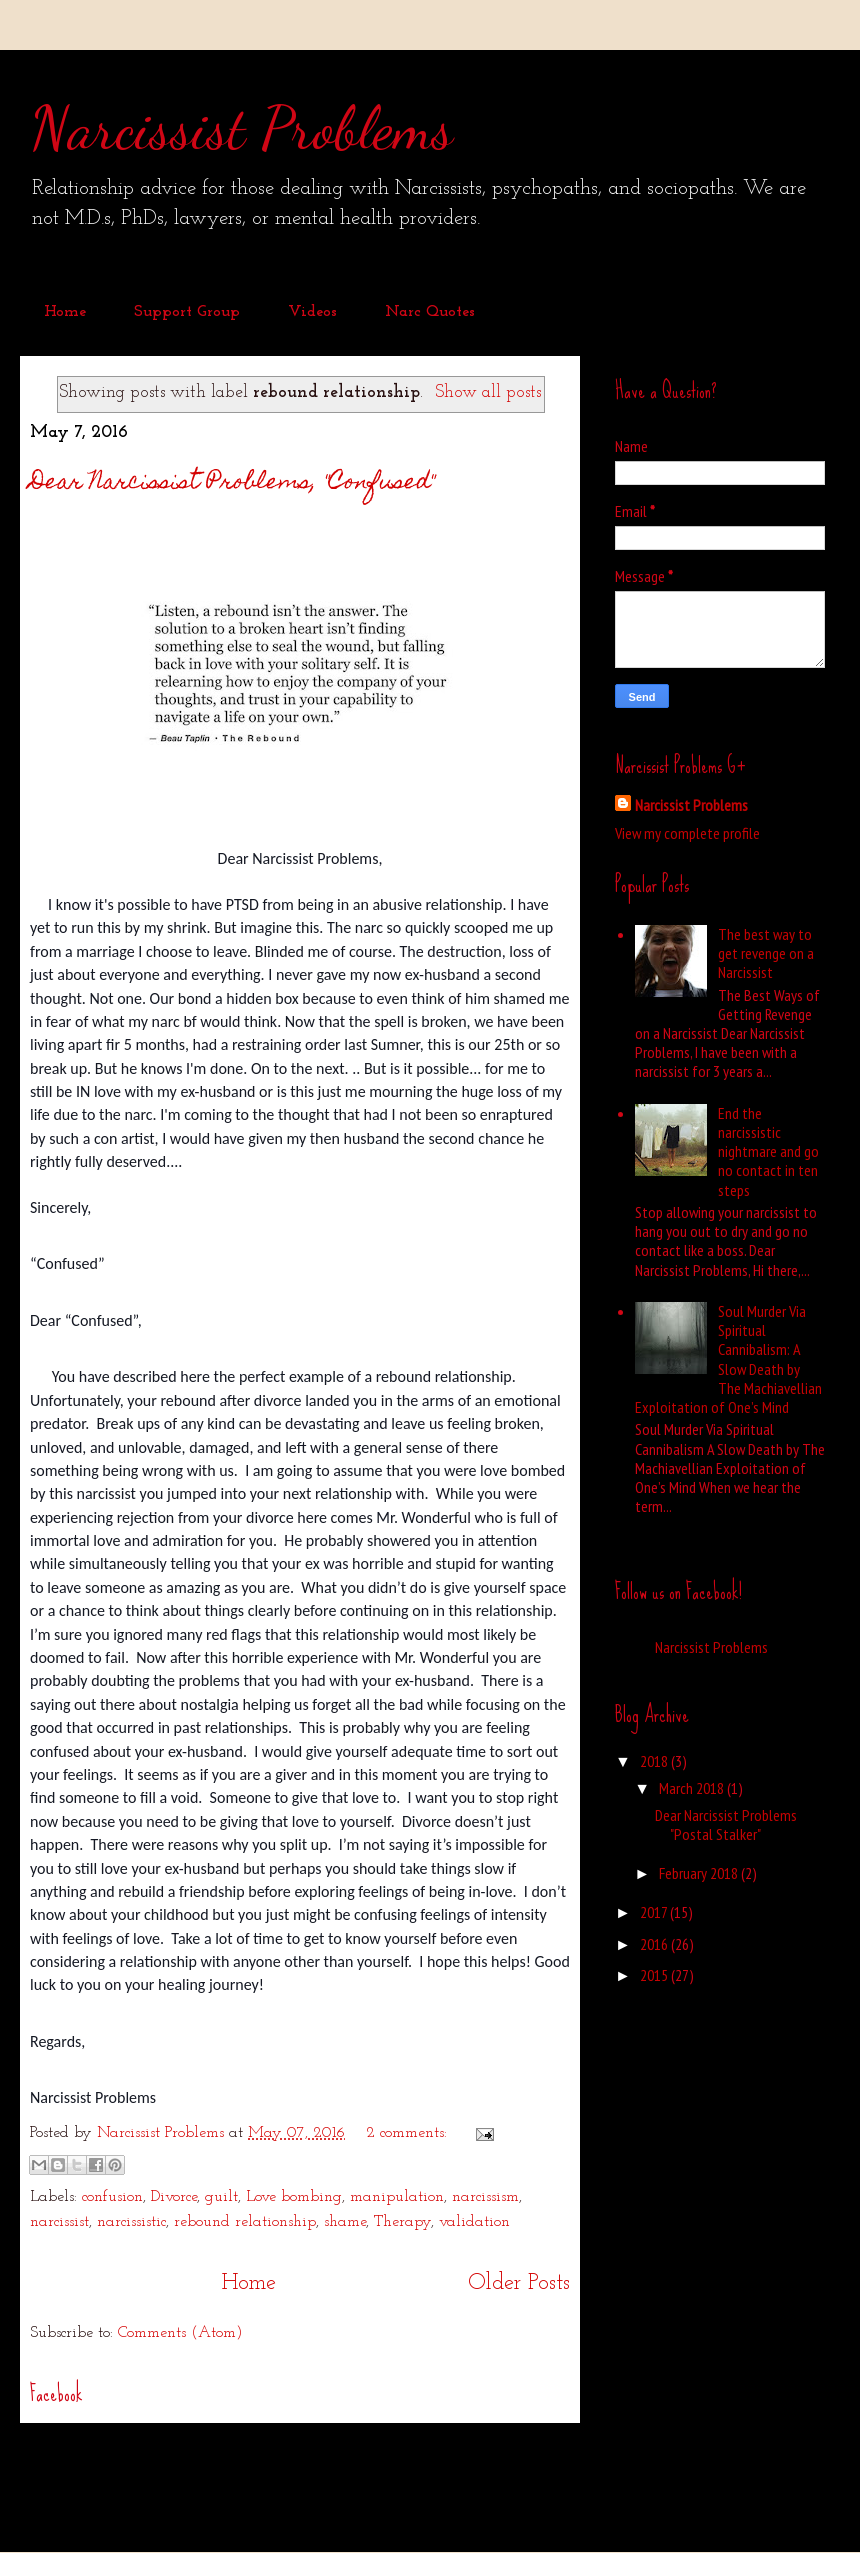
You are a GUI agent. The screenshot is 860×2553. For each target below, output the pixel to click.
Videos (312, 312)
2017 (655, 1912)
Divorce (174, 2197)
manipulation (397, 2197)
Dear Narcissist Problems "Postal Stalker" (726, 1824)
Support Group (187, 312)
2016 (655, 1944)
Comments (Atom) (180, 2333)
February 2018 (700, 1873)
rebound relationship (245, 2222)
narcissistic (131, 2222)
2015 (655, 1975)
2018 (655, 1761)
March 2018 (693, 1788)
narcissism (485, 2197)
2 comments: (409, 2133)
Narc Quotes (430, 312)
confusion (112, 2197)
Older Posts (519, 2283)
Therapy (402, 2222)
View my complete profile (687, 833)
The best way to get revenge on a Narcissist (766, 953)
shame (345, 2222)
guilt (221, 2197)
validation (474, 2222)
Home (65, 312)
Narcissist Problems (241, 128)
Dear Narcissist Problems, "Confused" (232, 483)
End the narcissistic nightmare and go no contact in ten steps (768, 1151)
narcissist (59, 2222)
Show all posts (488, 392)
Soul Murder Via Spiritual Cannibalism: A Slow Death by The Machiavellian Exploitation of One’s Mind (728, 1359)
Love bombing (294, 2197)
